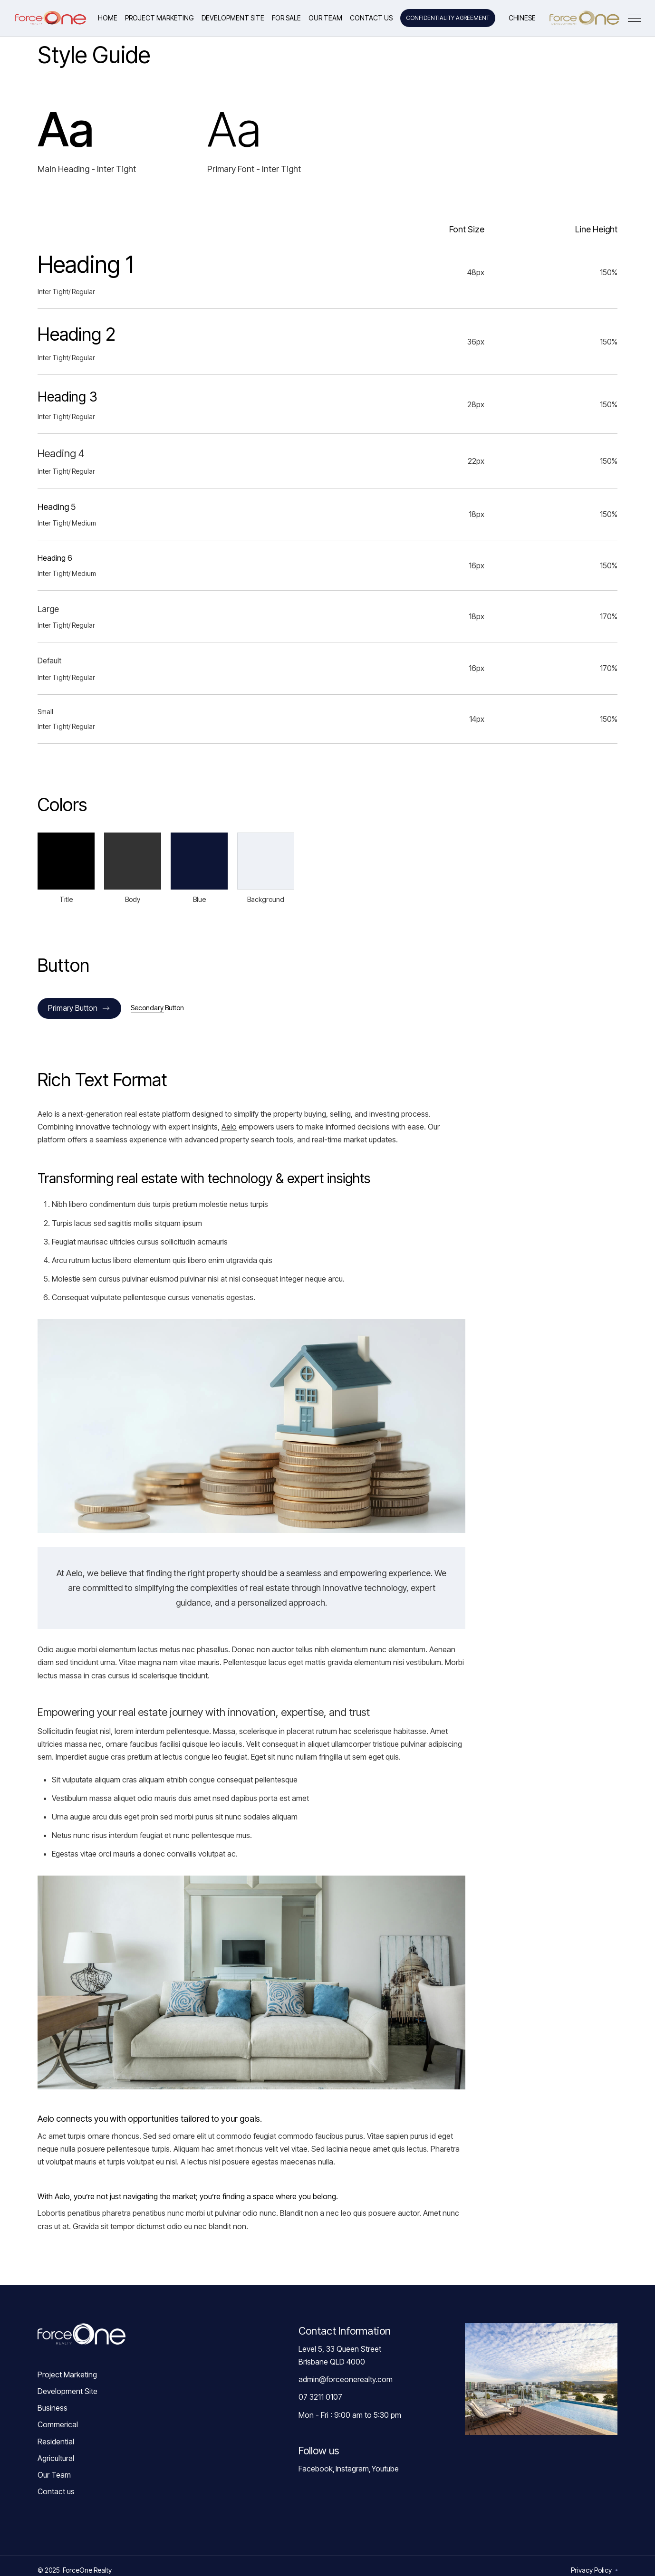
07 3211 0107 (320, 2397)
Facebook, (317, 2468)
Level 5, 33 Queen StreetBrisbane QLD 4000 (340, 2355)
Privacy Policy (591, 2570)
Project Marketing (67, 2374)
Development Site (67, 2391)
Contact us (56, 2491)
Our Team (54, 2475)
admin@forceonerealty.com (346, 2379)
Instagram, (353, 2468)
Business (52, 2408)
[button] (286, 18)
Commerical (58, 2424)
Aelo (229, 1126)
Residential (56, 2441)
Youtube (385, 2468)
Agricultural (56, 2458)
